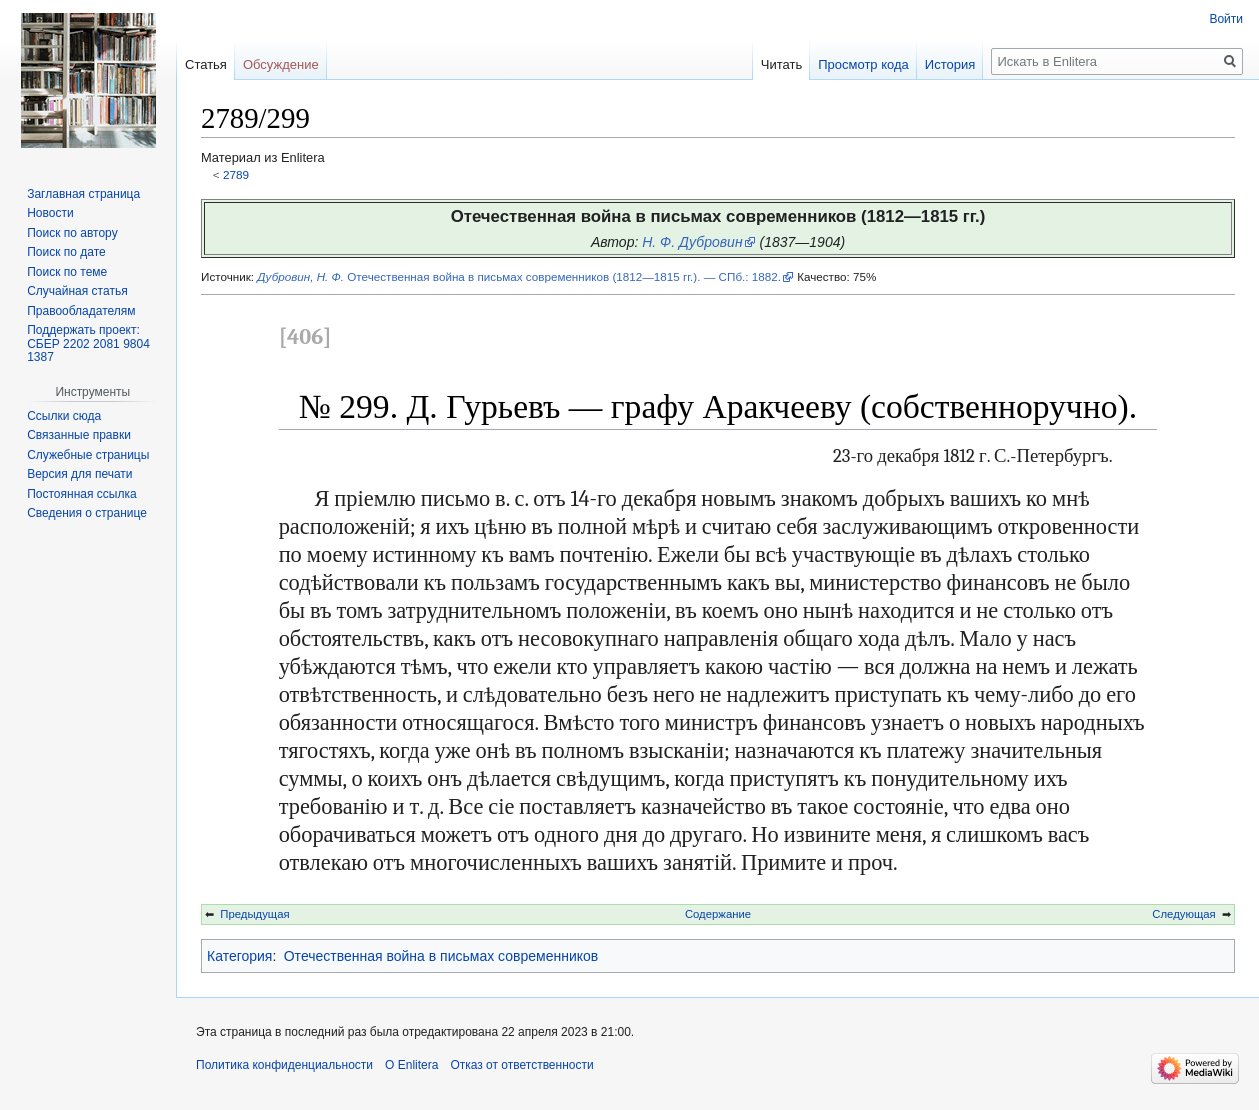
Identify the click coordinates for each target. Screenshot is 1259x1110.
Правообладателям (81, 311)
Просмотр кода (863, 64)
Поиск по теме (67, 272)
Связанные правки (79, 435)
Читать (781, 64)
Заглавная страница (83, 194)
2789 (236, 174)
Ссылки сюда (64, 416)
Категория (239, 956)
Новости (50, 213)
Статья (206, 64)
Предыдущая (254, 914)
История (950, 64)
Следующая (1183, 914)
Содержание (718, 914)
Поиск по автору (72, 233)
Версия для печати (79, 474)
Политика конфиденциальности (284, 1065)
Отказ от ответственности (521, 1065)
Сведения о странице (87, 513)
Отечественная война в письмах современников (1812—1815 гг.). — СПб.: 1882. (519, 276)
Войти (1226, 19)
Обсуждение (281, 64)
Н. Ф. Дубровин (692, 242)
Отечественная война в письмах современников (441, 956)
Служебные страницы (88, 455)
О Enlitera (411, 1065)
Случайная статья (77, 291)
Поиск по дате (66, 252)
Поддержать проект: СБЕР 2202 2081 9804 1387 (88, 343)
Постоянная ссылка (81, 494)
